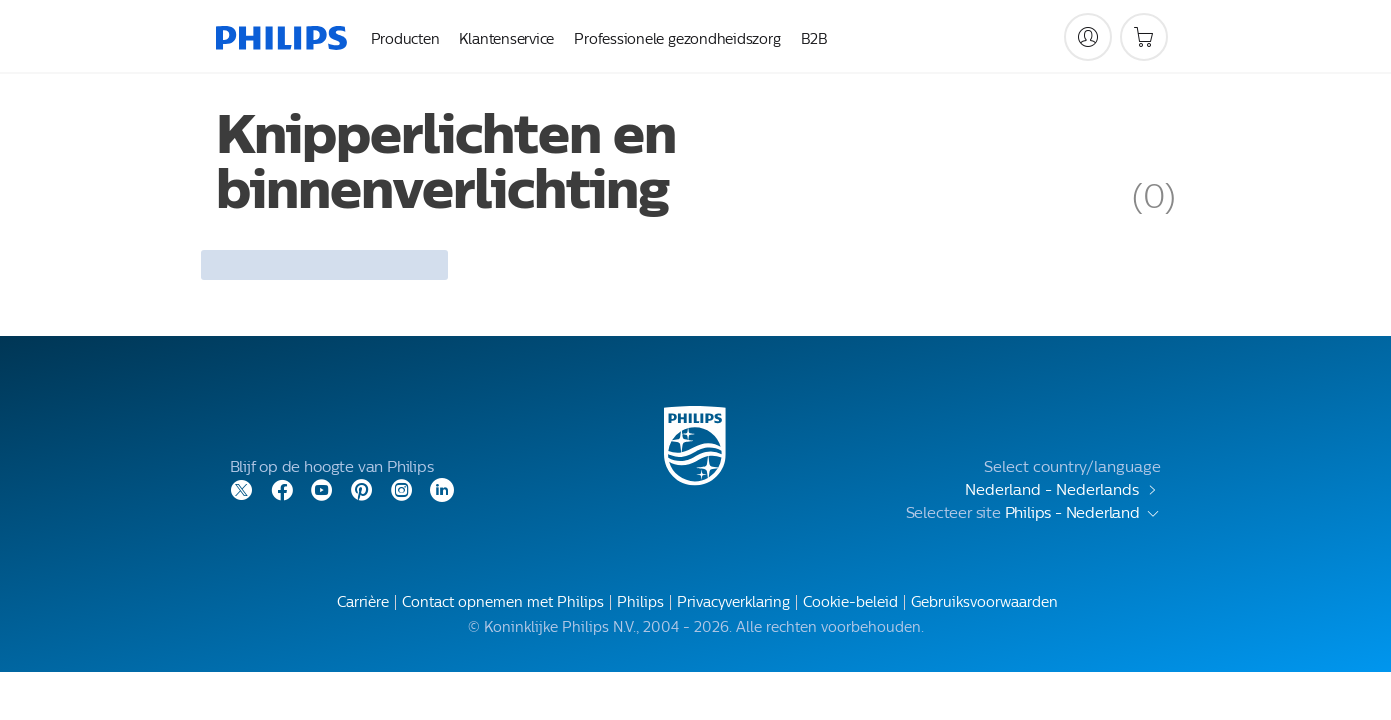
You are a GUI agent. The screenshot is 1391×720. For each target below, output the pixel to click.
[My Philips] (1088, 37)
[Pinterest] (362, 488)
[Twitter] (242, 488)
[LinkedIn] (442, 488)
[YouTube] (322, 488)
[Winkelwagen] (1144, 37)
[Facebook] (282, 488)
